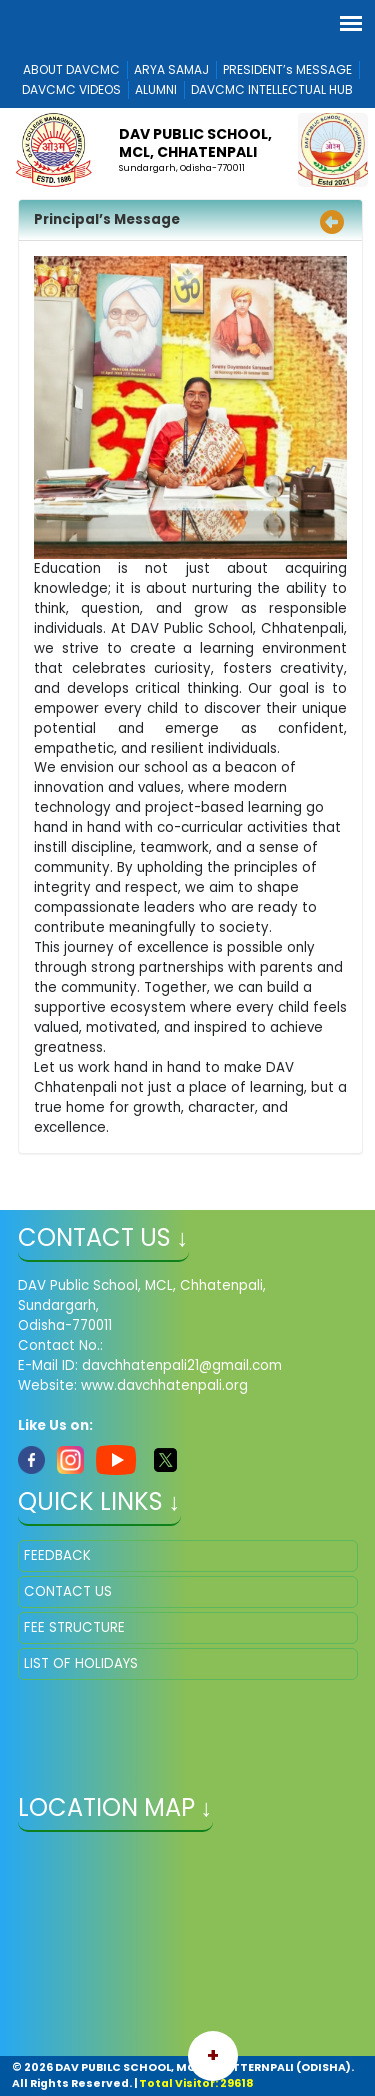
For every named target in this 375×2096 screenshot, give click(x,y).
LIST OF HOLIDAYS (81, 1663)
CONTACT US (68, 1591)
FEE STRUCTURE (74, 1627)
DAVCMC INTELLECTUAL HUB (272, 89)
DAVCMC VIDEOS (71, 89)
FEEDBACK (57, 1555)
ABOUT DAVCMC (71, 69)
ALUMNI (156, 89)
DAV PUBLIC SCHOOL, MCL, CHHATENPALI (195, 143)
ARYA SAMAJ (171, 69)
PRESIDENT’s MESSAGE (287, 69)
